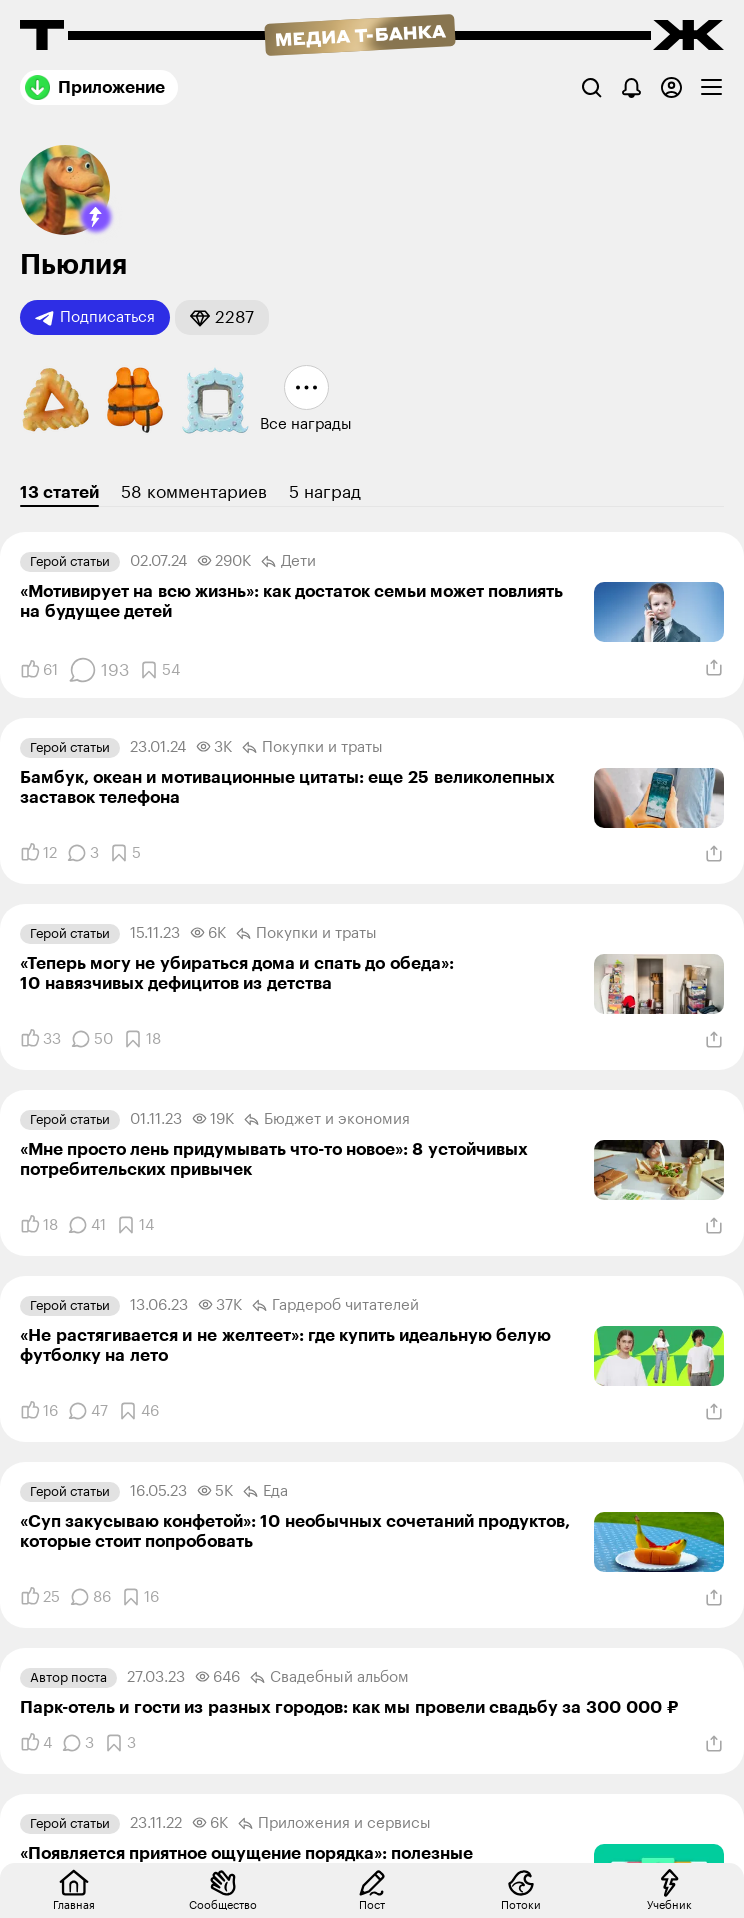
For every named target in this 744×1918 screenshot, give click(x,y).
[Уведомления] (631, 87)
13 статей (59, 492)
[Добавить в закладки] (159, 670)
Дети (288, 562)
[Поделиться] (714, 668)
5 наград (325, 492)
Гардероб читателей (335, 1306)
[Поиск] (591, 87)
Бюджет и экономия (327, 1120)
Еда (265, 1492)
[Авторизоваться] (671, 87)
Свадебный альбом (329, 1678)
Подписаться (95, 318)
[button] (96, 217)
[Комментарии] (98, 670)
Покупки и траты (312, 748)
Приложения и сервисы (334, 1824)
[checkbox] (711, 87)
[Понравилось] (39, 670)
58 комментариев (194, 492)
